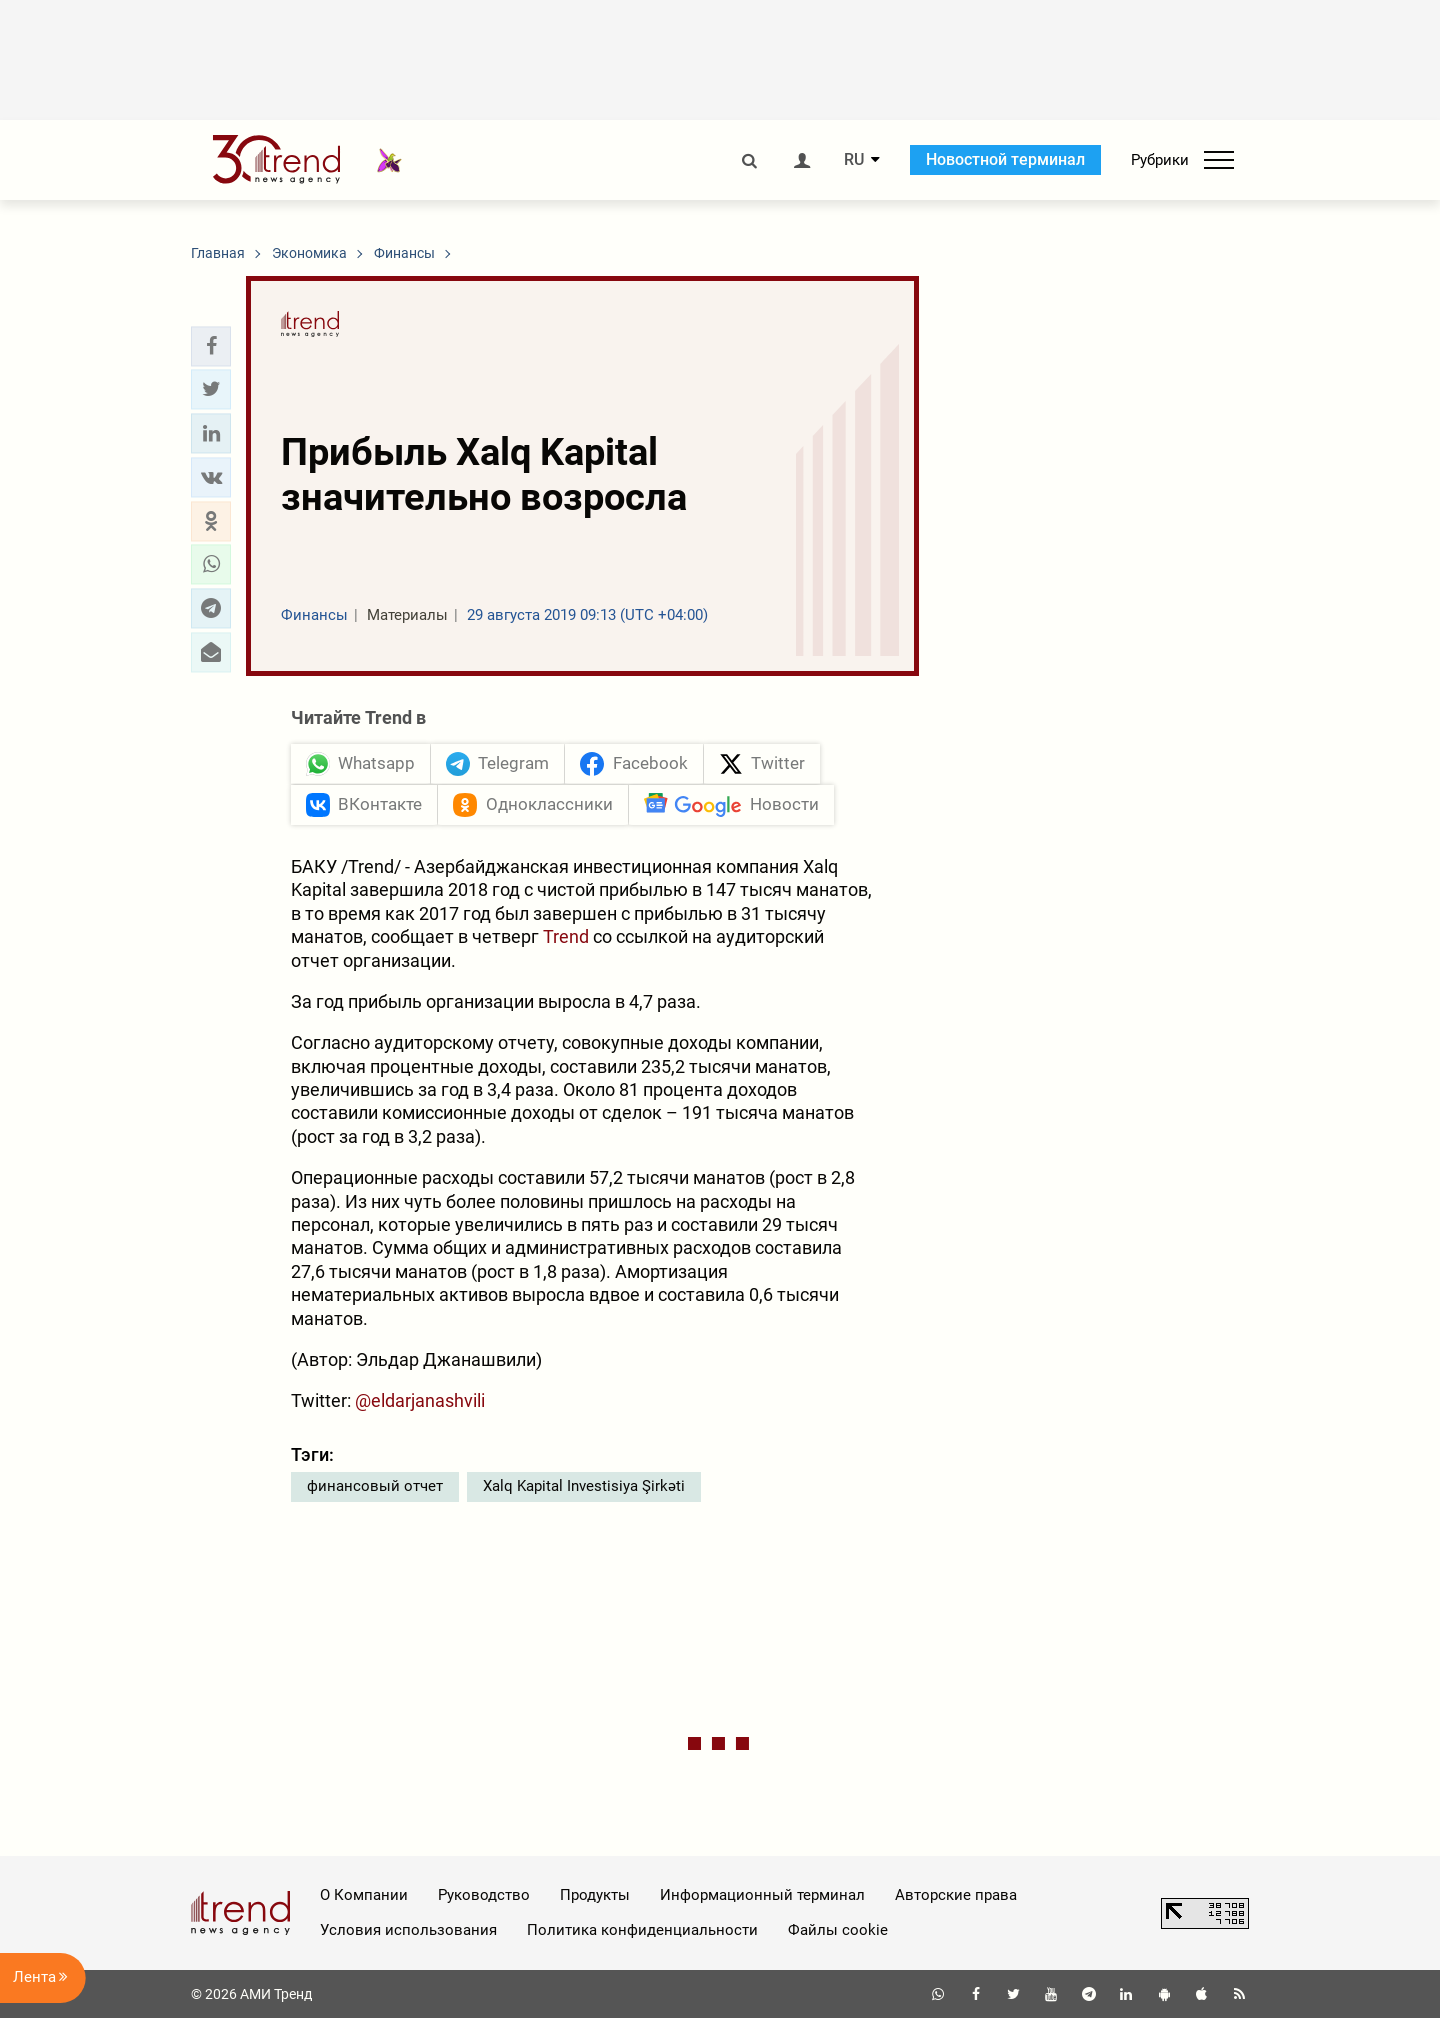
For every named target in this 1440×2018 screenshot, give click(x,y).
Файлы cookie (838, 1930)
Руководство (484, 1895)
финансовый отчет (375, 1486)
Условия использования (408, 1930)
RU (854, 160)
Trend (566, 936)
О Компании (364, 1895)
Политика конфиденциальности (642, 1930)
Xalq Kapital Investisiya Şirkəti (584, 1486)
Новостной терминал (1005, 159)
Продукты (595, 1895)
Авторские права (956, 1895)
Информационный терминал (762, 1895)
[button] (211, 346)
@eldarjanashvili (420, 1400)
